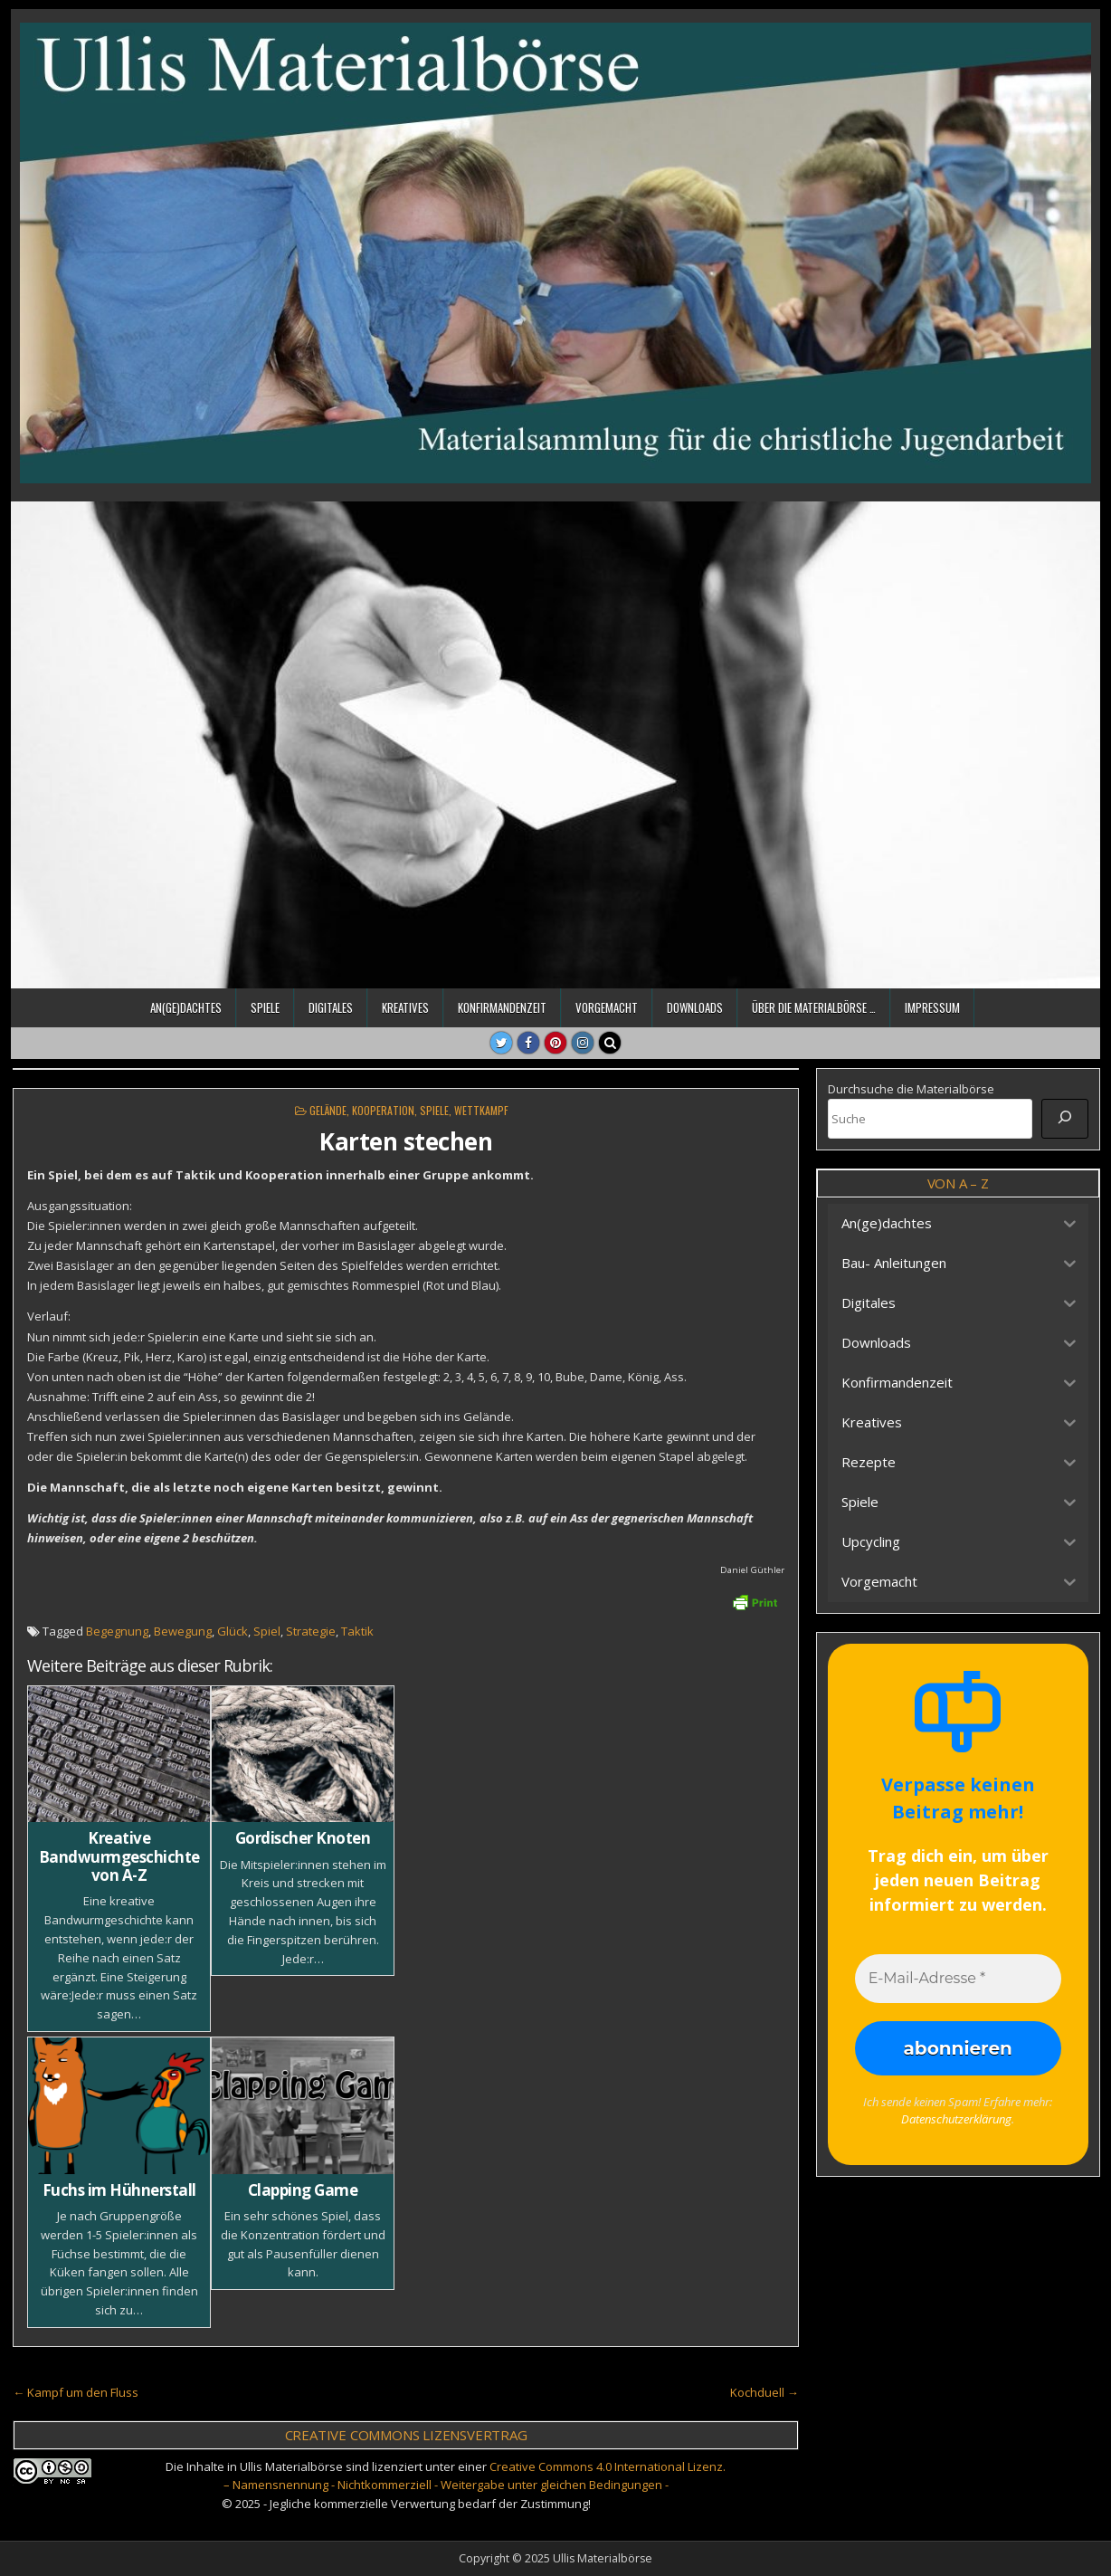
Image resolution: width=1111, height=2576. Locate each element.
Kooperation (383, 1110)
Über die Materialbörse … (814, 1007)
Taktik (357, 1631)
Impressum (932, 1007)
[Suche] (1064, 1119)
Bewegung (183, 1631)
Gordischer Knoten (303, 1837)
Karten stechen (405, 1141)
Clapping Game (303, 2190)
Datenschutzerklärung (956, 2119)
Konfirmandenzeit (502, 1007)
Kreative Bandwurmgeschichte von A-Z (119, 1856)
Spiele (265, 1007)
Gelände (328, 1110)
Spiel (266, 1631)
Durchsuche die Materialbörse (911, 1089)
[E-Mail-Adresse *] (958, 1978)
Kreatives (405, 1007)
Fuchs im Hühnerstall (119, 2190)
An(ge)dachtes (186, 1007)
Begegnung (117, 1631)
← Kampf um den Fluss (75, 2392)
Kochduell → (764, 2392)
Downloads (695, 1007)
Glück (232, 1631)
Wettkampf (481, 1110)
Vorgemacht (606, 1007)
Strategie (311, 1631)
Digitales (331, 1007)
